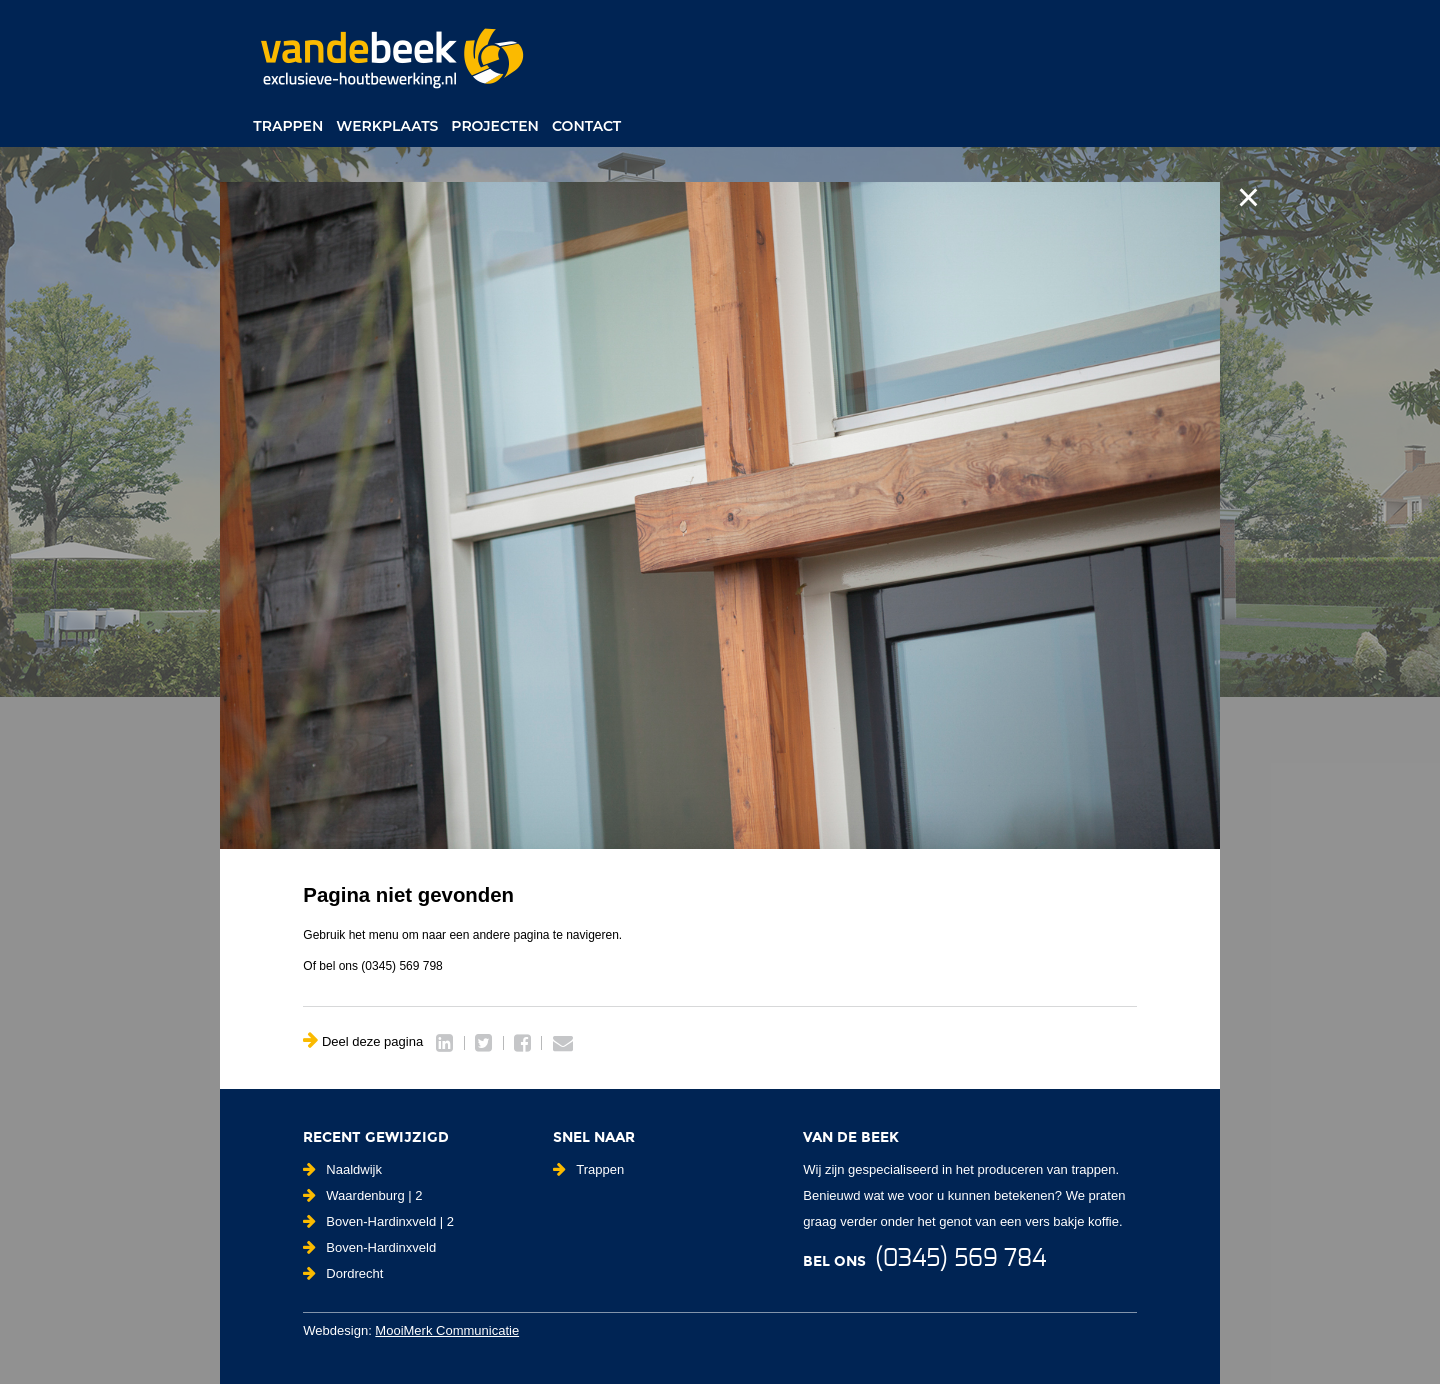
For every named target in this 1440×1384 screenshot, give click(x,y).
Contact (586, 126)
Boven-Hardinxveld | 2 (378, 1221)
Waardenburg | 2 (362, 1195)
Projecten (495, 126)
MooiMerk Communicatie (447, 1330)
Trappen (288, 126)
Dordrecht (343, 1273)
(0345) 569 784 (960, 1259)
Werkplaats (387, 126)
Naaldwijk (342, 1169)
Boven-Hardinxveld (369, 1247)
